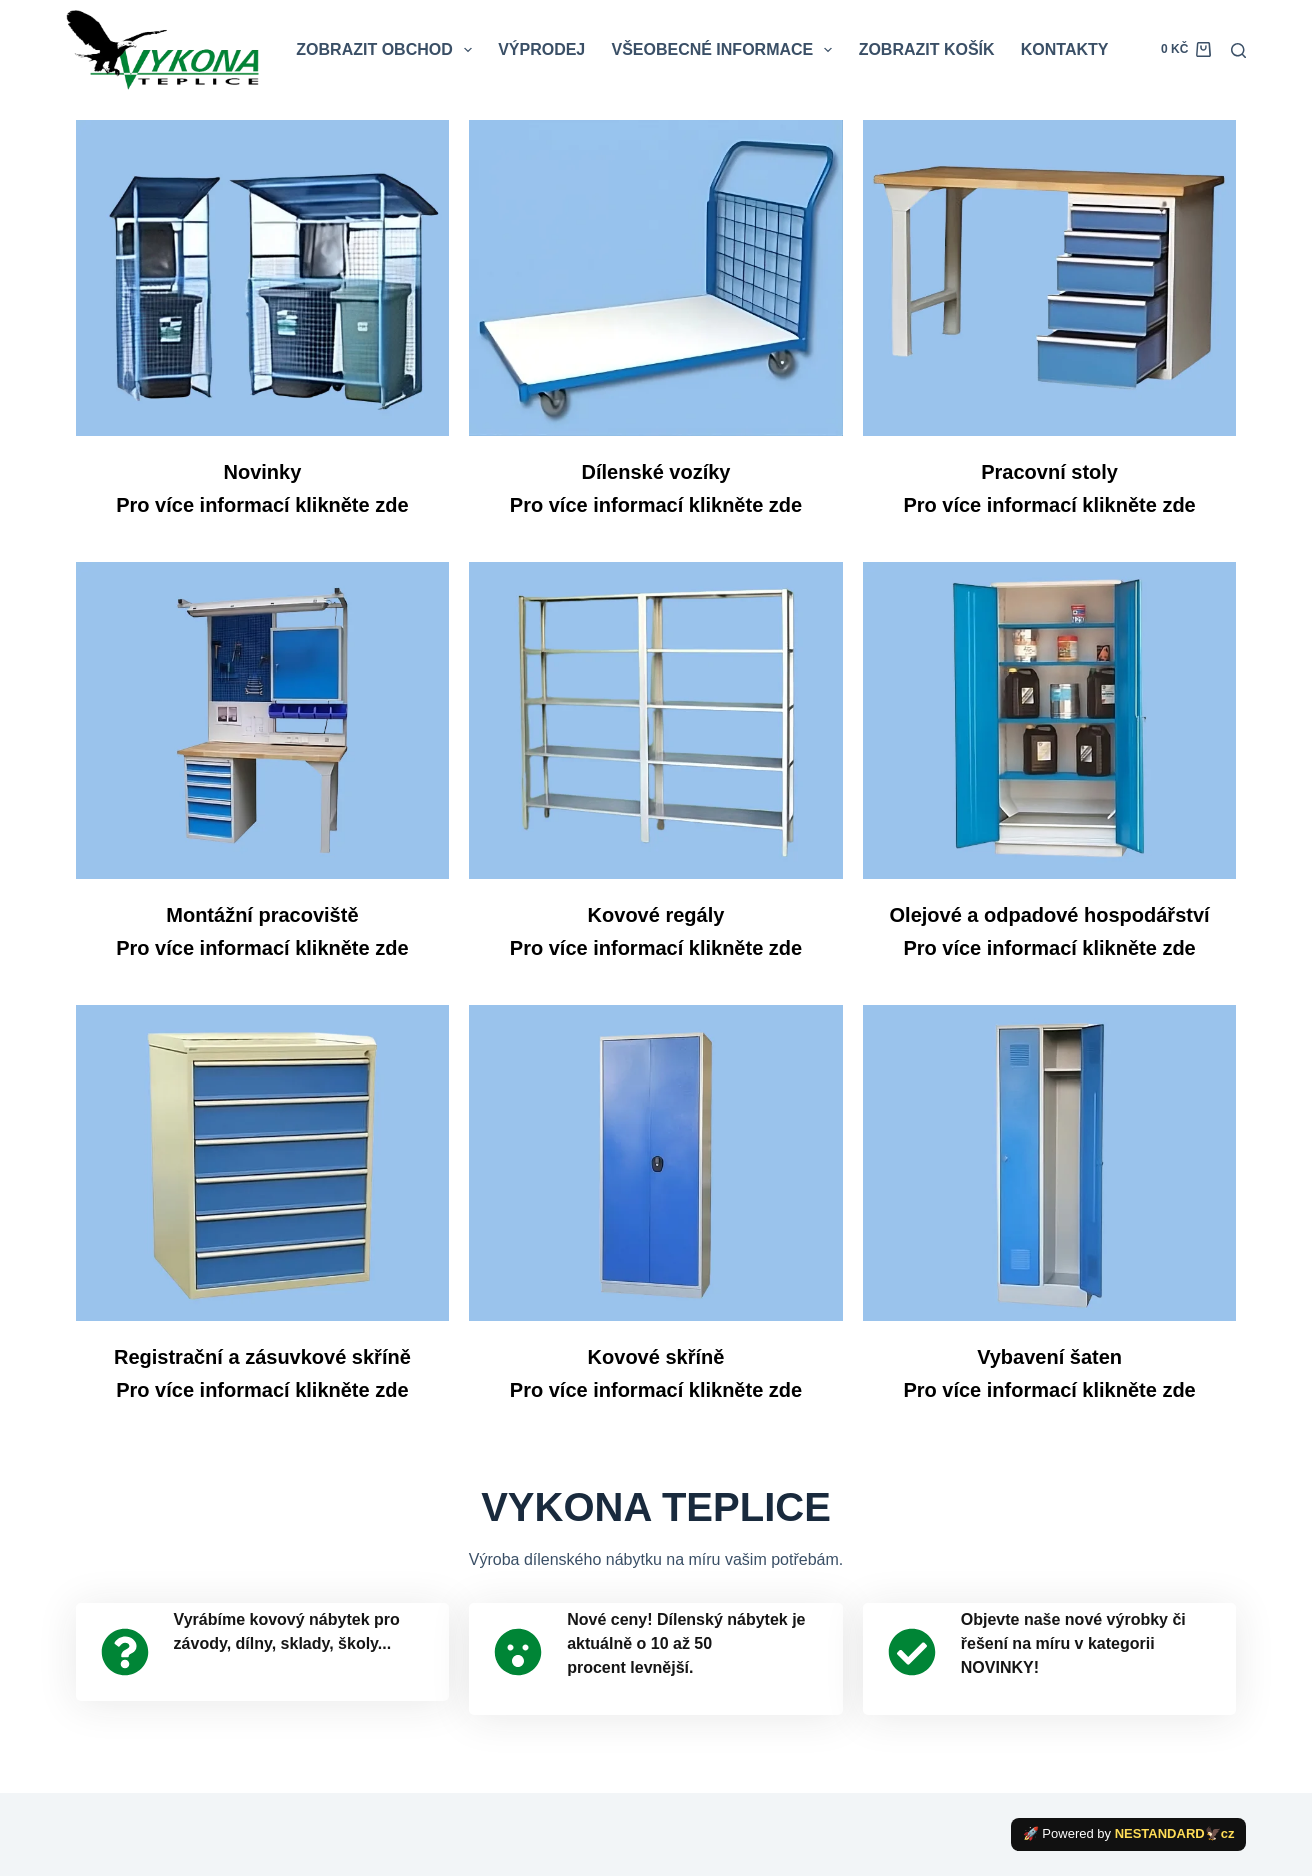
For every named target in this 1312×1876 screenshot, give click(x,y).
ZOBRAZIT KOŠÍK (927, 49)
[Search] (1238, 50)
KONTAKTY (1065, 49)
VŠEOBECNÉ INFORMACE (725, 50)
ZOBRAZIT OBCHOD (388, 50)
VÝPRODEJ (541, 49)
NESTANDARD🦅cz (1175, 1833)
